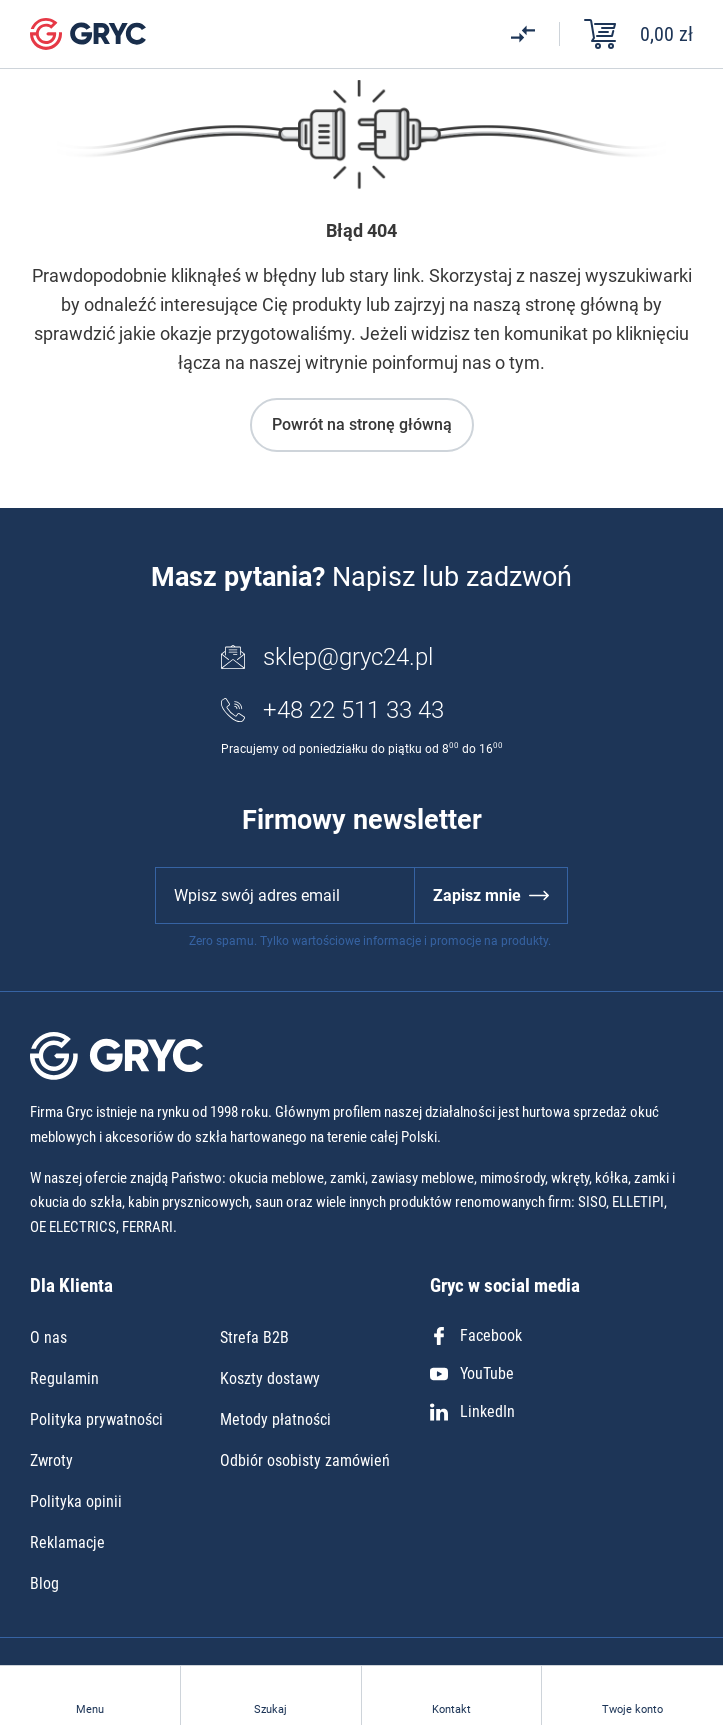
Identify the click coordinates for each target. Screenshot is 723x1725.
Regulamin (64, 1378)
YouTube (472, 1373)
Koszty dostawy (270, 1378)
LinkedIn (472, 1411)
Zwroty (51, 1460)
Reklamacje (67, 1542)
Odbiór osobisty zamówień (305, 1460)
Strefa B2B (254, 1337)
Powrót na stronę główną (362, 424)
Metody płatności (275, 1419)
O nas (48, 1337)
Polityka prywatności (96, 1419)
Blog (44, 1583)
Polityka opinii (76, 1501)
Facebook (476, 1335)
